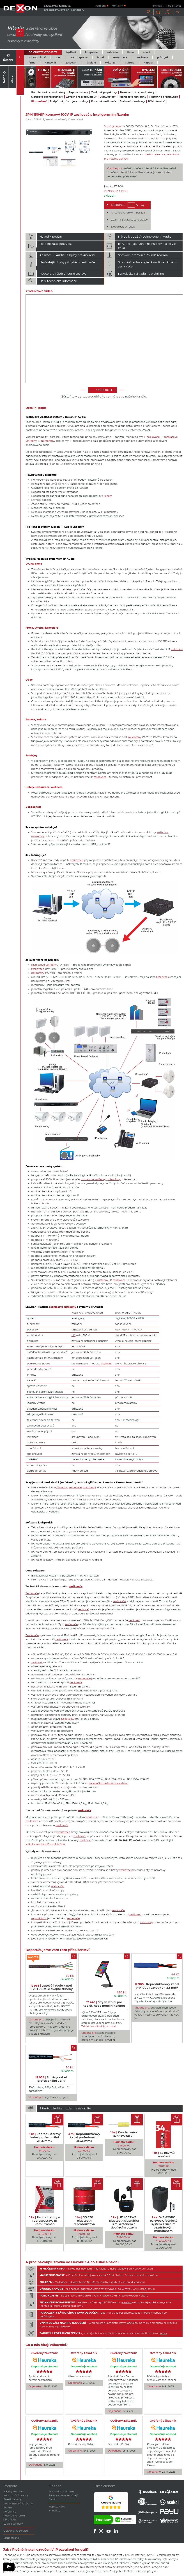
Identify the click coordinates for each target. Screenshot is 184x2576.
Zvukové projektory (104, 92)
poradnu (126, 2302)
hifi (73, 1335)
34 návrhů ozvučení (163, 2154)
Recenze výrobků (14, 2515)
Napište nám (57, 2506)
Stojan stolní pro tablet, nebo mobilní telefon (104, 2003)
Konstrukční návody (16, 2495)
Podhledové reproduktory (48, 92)
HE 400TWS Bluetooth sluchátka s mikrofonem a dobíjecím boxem (124, 2222)
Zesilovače (32, 1593)
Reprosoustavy (78, 92)
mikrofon (177, 649)
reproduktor (39, 1918)
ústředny (162, 832)
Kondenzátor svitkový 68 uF (124, 2134)
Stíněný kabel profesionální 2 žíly (51, 2079)
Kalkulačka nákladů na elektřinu (108, 1783)
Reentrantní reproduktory (137, 92)
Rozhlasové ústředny (132, 96)
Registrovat (173, 5)
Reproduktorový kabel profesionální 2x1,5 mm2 (45, 2137)
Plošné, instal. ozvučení (50, 119)
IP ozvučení (39, 101)
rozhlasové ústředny (44, 964)
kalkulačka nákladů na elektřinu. (45, 1844)
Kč (168, 12)
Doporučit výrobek (123, 226)
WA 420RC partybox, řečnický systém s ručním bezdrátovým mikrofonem (163, 2224)
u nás (163, 2333)
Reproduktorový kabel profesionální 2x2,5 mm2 (84, 2137)
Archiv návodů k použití (18, 2503)
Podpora (100, 5)
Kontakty (117, 5)
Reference (9, 2511)
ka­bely (108, 496)
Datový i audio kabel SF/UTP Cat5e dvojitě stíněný (51, 1987)
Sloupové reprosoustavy (47, 96)
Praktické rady (12, 2499)
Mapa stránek (11, 2537)
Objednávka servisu (15, 2530)
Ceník (52, 2499)
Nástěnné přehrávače (163, 96)
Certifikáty (10, 2519)
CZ (178, 12)
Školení (8, 2507)
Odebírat (104, 390)
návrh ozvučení (128, 2323)
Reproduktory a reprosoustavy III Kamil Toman (44, 2221)
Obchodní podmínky (62, 2491)
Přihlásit (158, 5)
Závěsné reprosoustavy (81, 96)
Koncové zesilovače (103, 101)
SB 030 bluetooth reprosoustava (84, 2221)
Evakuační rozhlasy (132, 101)
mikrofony (47, 440)
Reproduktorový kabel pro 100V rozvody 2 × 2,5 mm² (157, 1985)
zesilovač (161, 977)
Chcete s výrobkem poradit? (129, 212)
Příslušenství (156, 101)
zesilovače (153, 437)
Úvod (29, 119)
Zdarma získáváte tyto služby (129, 219)
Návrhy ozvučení (13, 2491)
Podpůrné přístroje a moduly (69, 101)
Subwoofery (108, 96)
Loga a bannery (13, 2523)
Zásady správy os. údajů (63, 2495)
